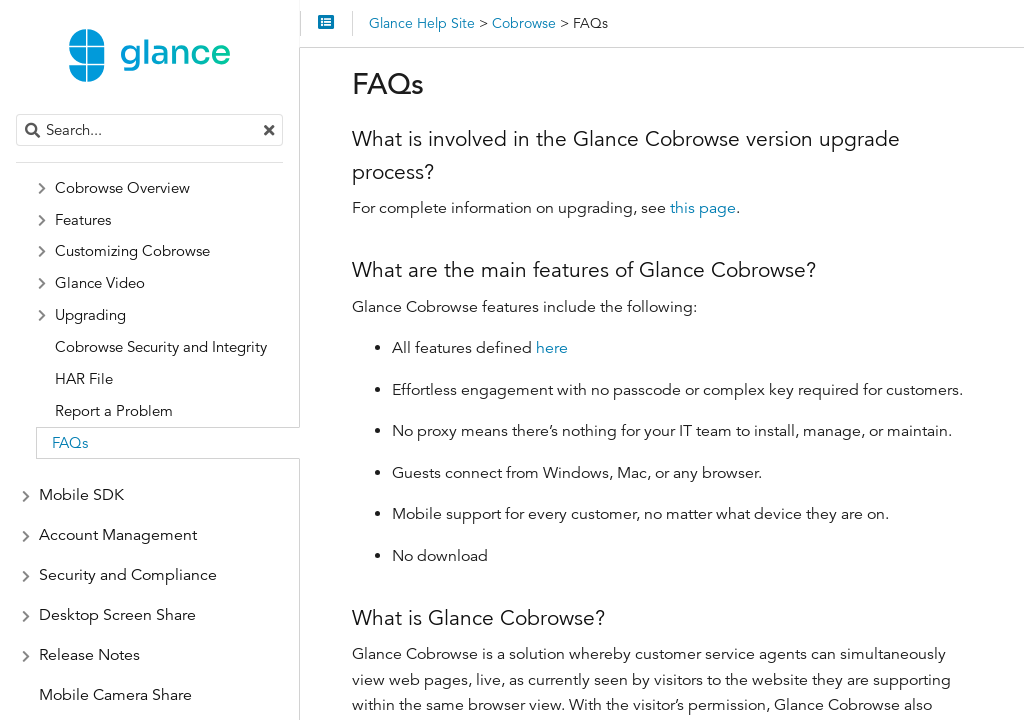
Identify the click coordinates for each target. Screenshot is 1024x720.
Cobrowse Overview (122, 187)
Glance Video (100, 282)
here (552, 348)
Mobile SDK (81, 495)
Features (83, 219)
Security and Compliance (128, 575)
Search (17, 114)
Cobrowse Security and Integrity (161, 346)
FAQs (70, 442)
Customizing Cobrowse (132, 250)
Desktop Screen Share (117, 615)
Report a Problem (114, 410)
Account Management (118, 535)
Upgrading (90, 314)
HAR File (84, 378)
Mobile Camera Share (115, 695)
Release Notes (89, 655)
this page (703, 208)
